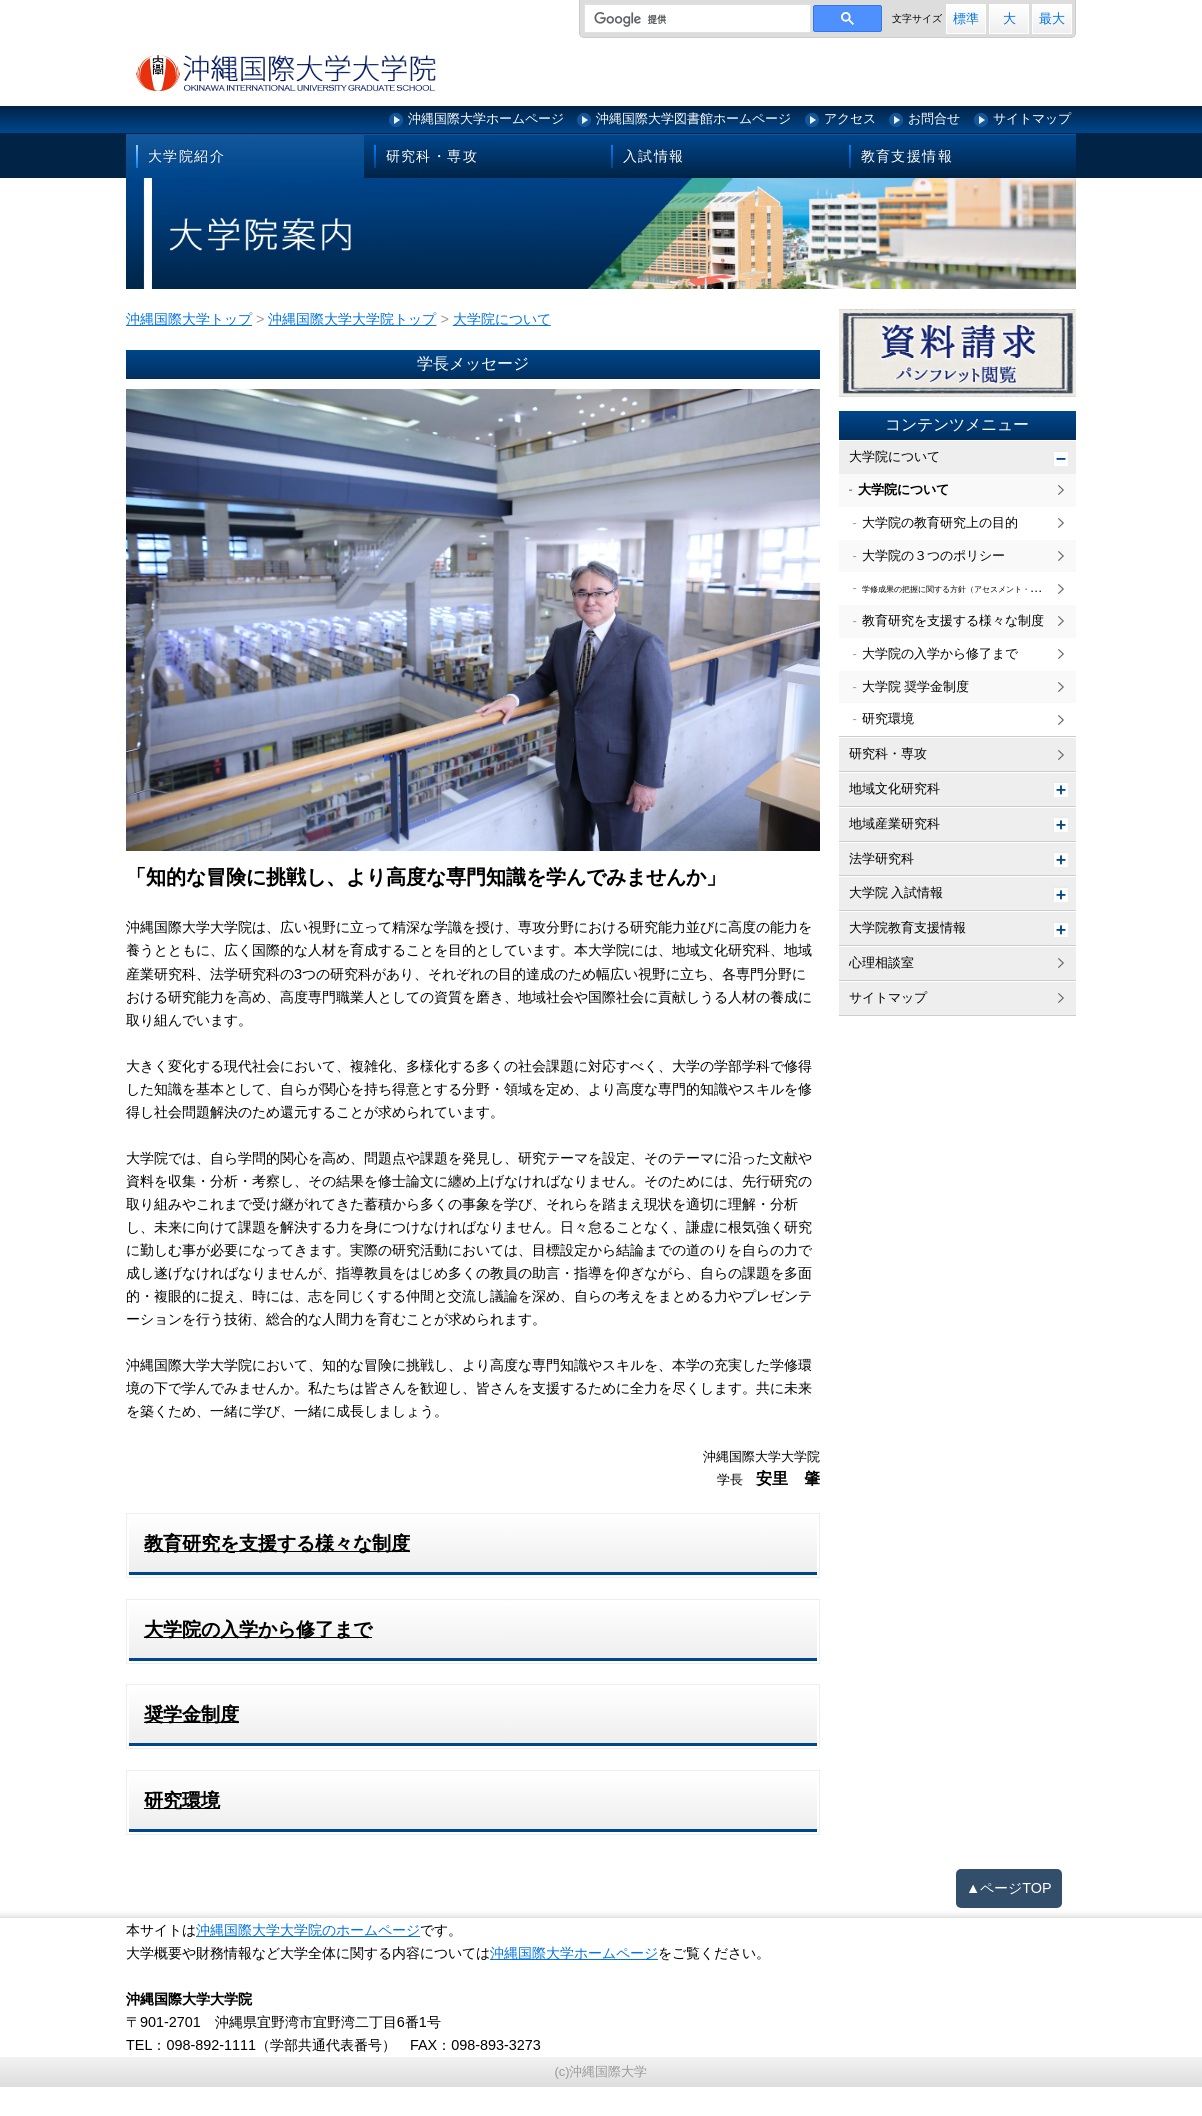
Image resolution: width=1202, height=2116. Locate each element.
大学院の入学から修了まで (940, 653)
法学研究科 (881, 858)
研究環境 (888, 718)
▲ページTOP (1009, 1888)
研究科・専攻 (432, 156)
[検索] (695, 19)
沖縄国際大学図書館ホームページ (693, 118)
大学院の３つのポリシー (933, 555)
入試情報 (654, 156)
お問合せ (934, 118)
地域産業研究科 (894, 823)
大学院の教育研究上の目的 (940, 522)
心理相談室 (881, 962)
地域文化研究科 (894, 788)
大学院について (894, 456)
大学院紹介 (186, 156)
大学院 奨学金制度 (916, 686)
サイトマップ (1032, 118)
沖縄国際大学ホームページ (486, 118)
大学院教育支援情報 (907, 927)
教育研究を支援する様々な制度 (953, 620)
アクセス (850, 118)
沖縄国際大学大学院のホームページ (308, 1930)
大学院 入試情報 (896, 892)
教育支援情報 (907, 156)
